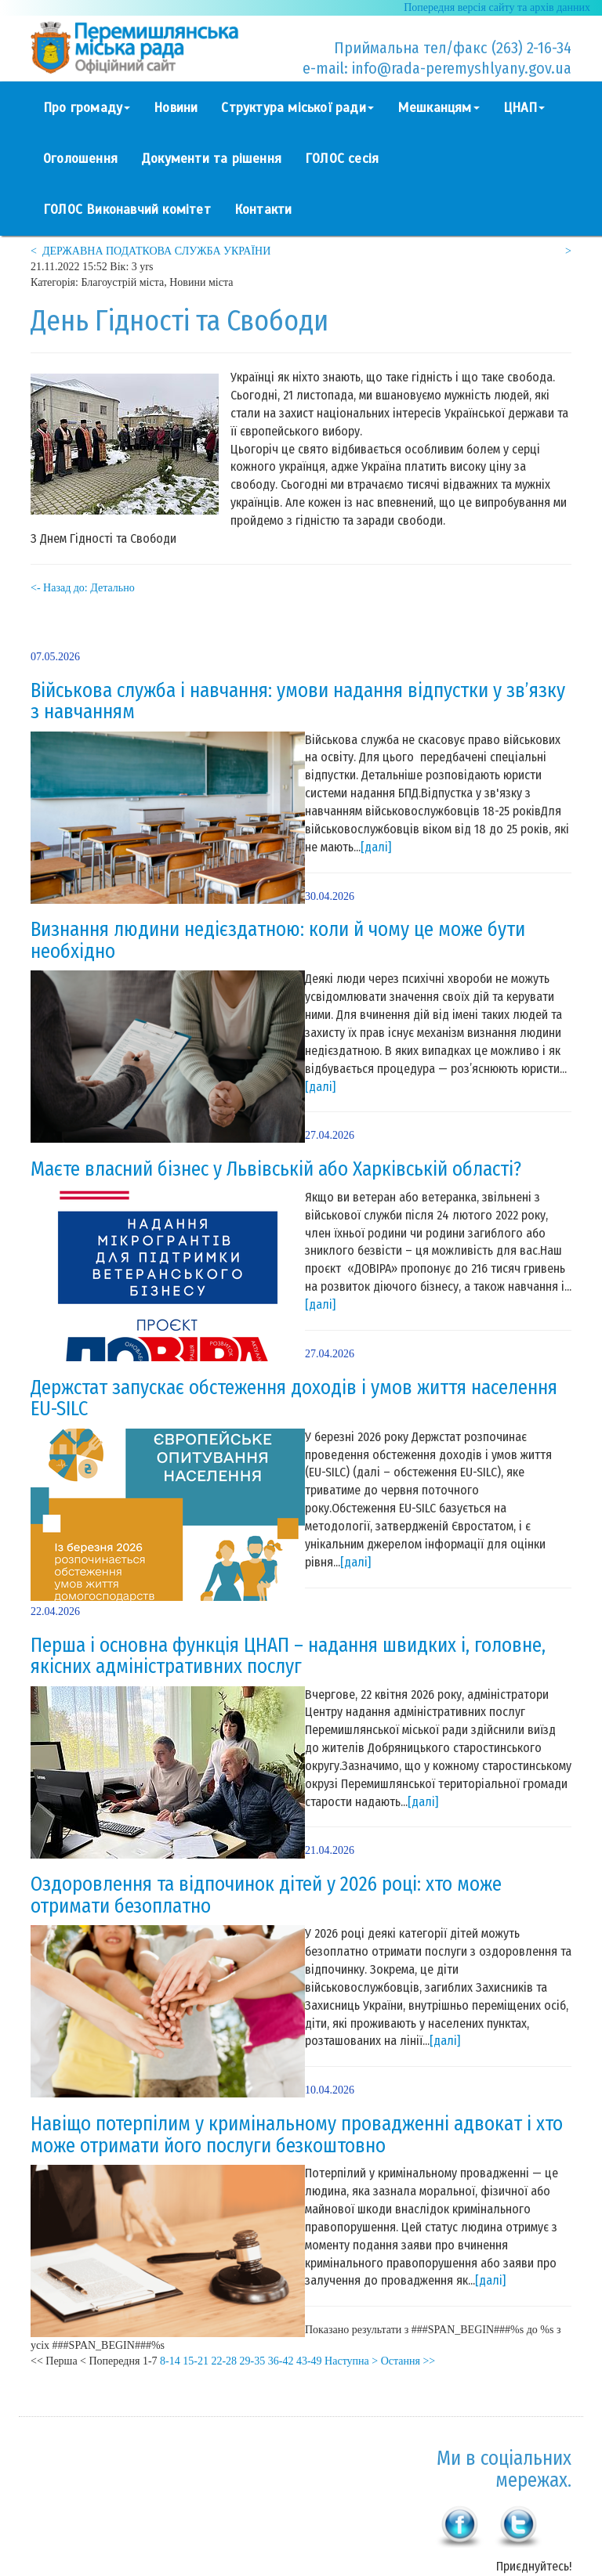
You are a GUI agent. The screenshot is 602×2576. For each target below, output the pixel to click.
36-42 (281, 2361)
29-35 (253, 2361)
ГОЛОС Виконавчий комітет (127, 209)
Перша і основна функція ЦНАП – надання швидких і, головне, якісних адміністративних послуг (288, 1656)
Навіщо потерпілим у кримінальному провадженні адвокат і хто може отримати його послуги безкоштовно (297, 2135)
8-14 (170, 2361)
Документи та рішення (211, 158)
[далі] (376, 847)
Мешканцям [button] (438, 107)
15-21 (196, 2361)
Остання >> (408, 2361)
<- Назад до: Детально (83, 588)
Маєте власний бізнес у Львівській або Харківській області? (276, 1169)
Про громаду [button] (86, 107)
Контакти (263, 209)
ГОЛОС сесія (342, 158)
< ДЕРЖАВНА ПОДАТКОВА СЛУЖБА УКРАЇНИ (150, 251)
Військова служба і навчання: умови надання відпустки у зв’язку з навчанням (298, 701)
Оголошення (80, 158)
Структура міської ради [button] (297, 107)
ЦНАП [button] (524, 107)
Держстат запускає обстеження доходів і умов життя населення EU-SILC (294, 1399)
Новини (176, 107)
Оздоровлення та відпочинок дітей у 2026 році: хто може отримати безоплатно (266, 1895)
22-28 (224, 2361)
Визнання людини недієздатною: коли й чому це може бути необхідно (278, 940)
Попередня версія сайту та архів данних (497, 7)
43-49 (309, 2361)
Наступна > (351, 2361)
